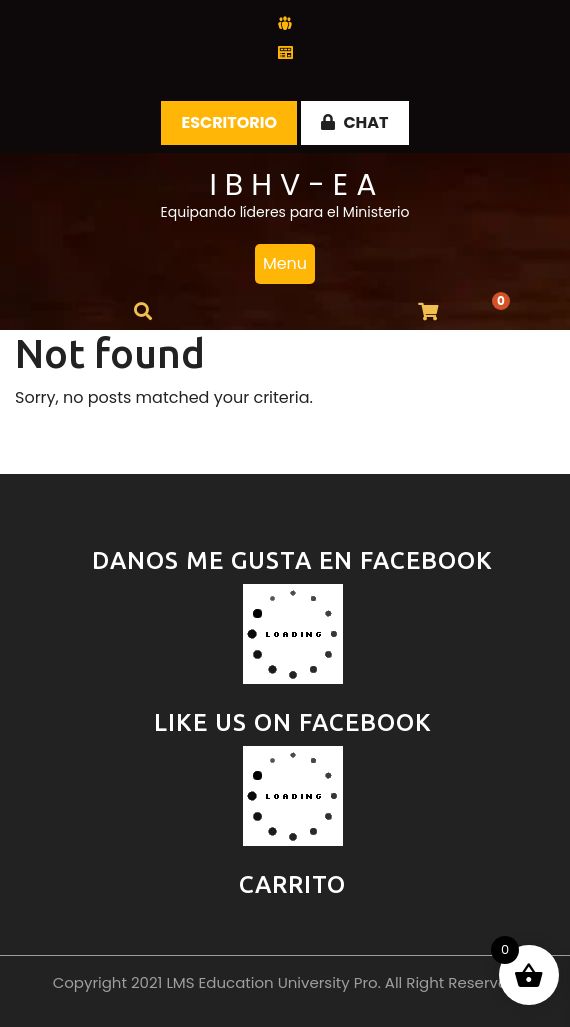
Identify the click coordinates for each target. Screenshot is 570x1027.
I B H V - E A (292, 185)
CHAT (354, 122)
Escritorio (229, 122)
